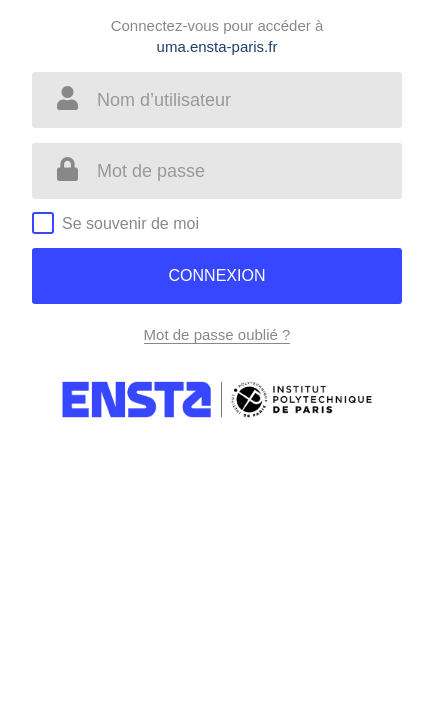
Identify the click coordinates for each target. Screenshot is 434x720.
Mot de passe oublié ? (217, 334)
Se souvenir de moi (130, 223)
